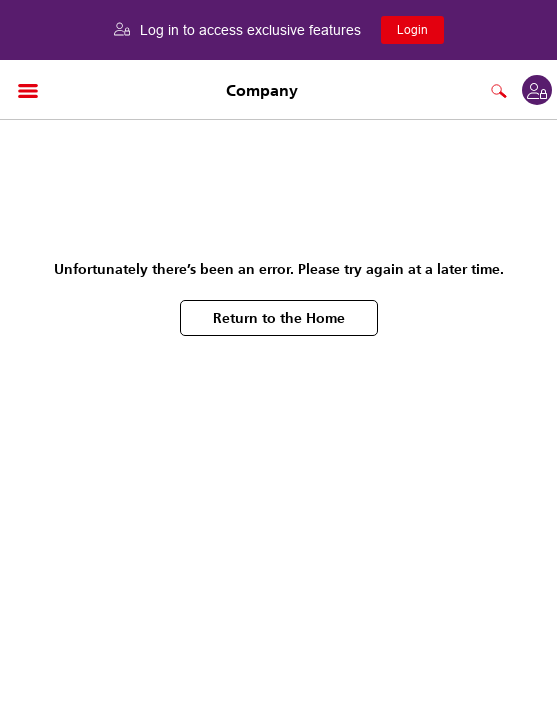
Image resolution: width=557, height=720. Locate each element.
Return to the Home (279, 318)
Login (412, 30)
